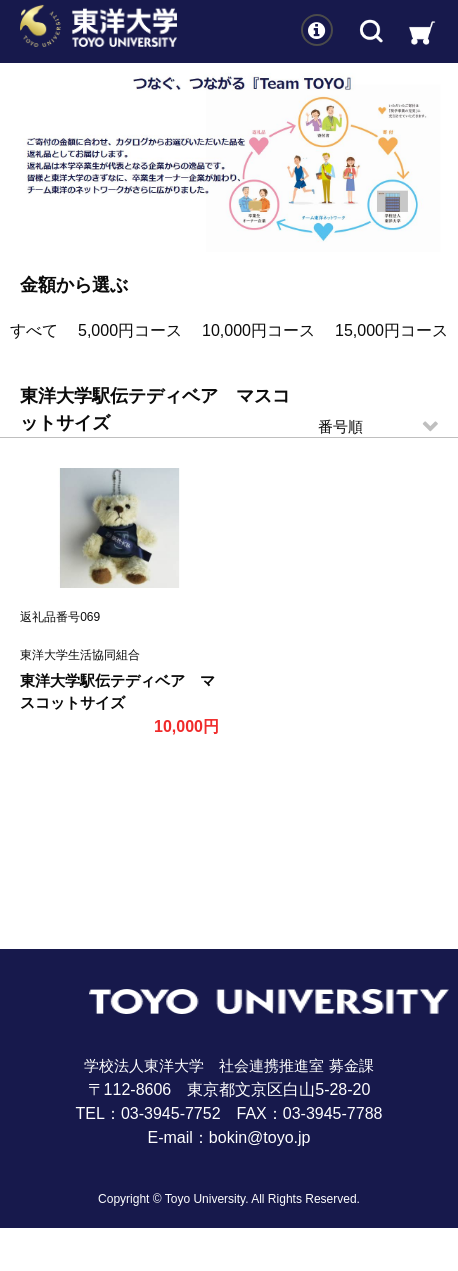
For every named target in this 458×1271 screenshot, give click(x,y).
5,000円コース (130, 330)
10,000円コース (258, 330)
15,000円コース (391, 330)
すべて (34, 330)
